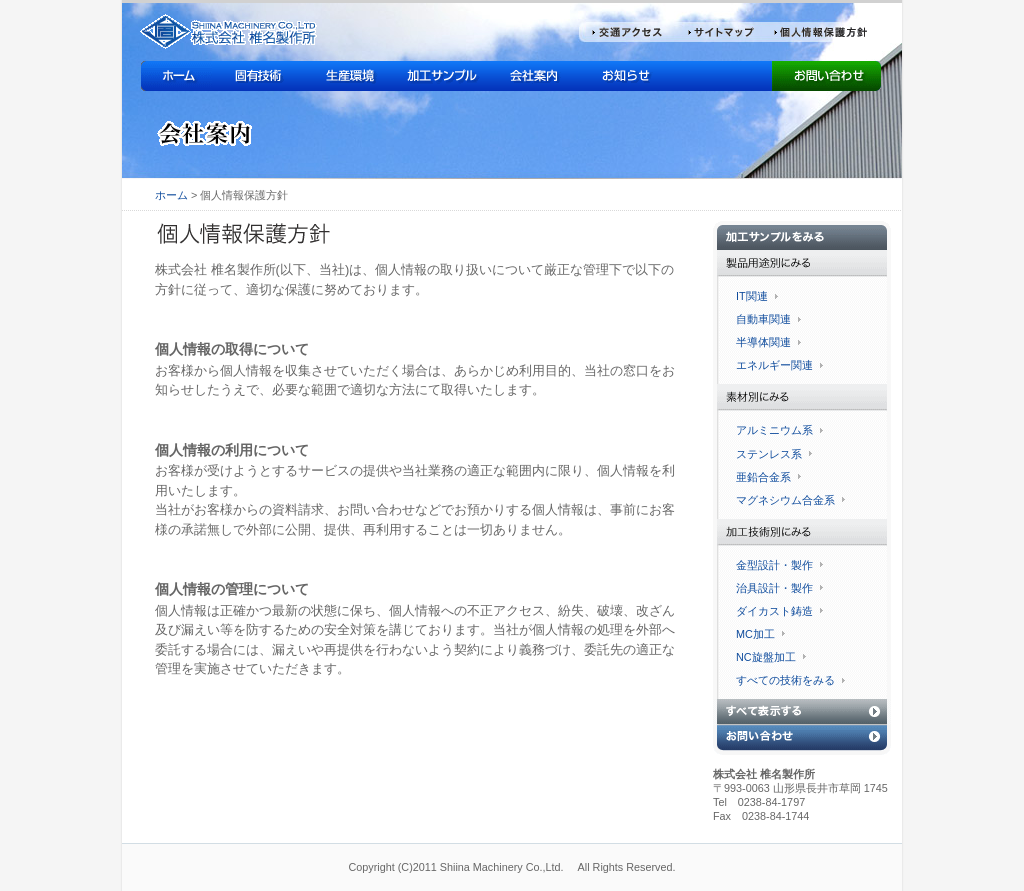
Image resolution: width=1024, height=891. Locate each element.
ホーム (171, 195)
